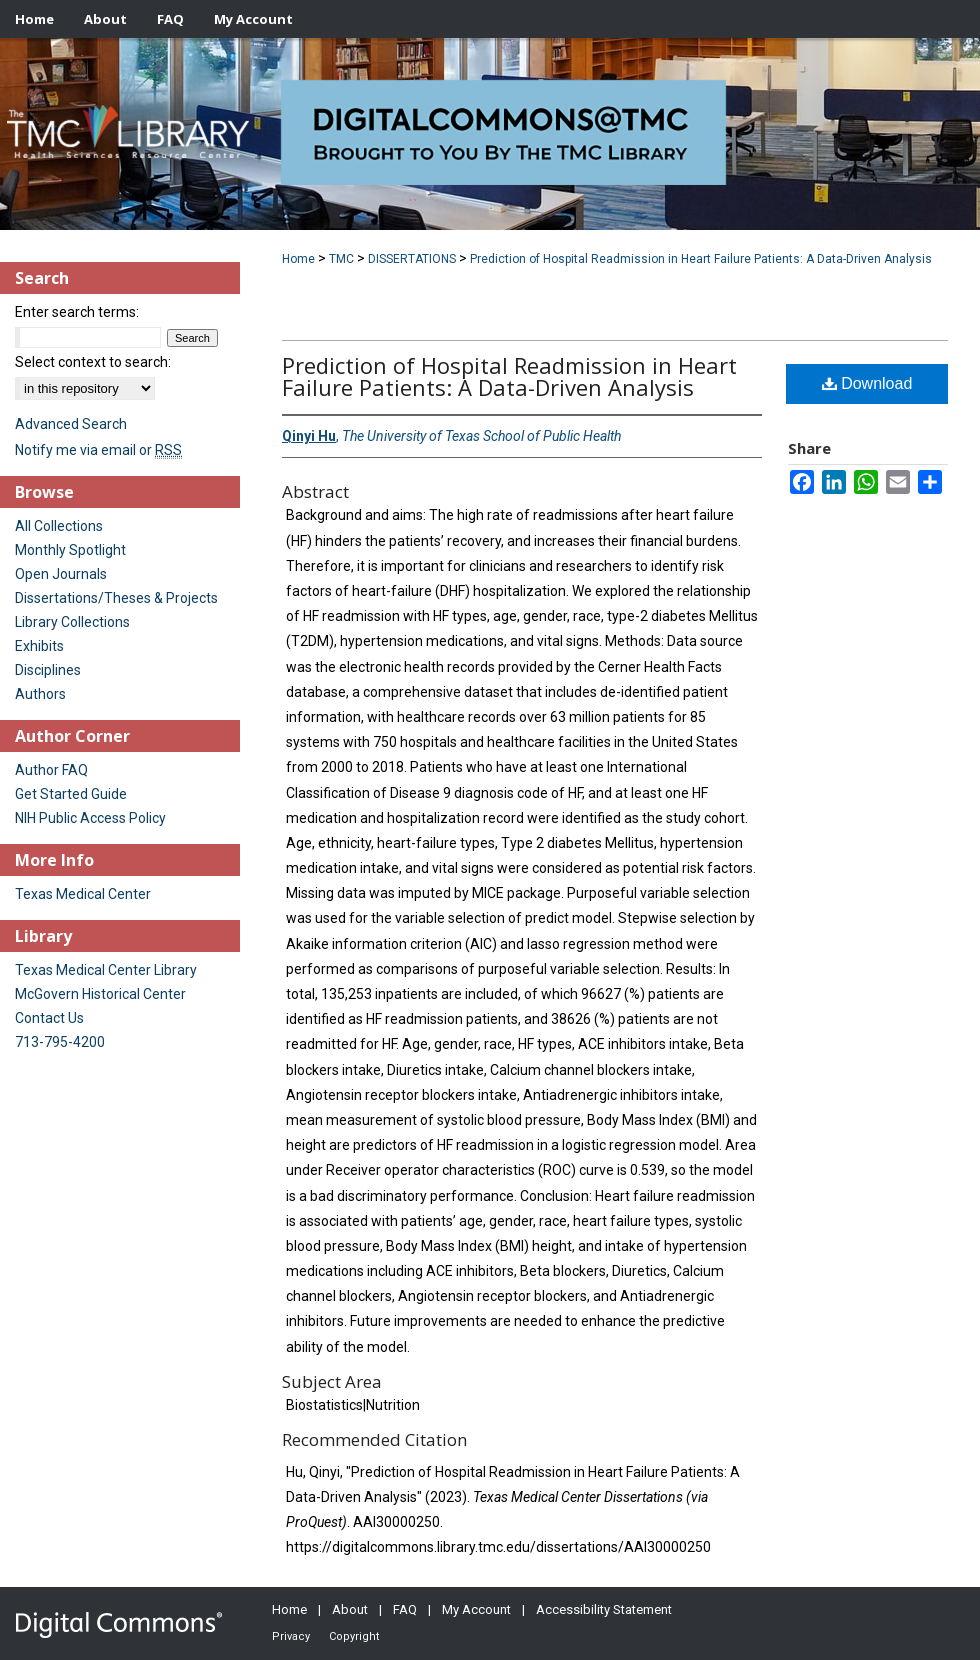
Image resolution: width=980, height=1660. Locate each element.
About (350, 1609)
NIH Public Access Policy (90, 818)
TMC (341, 259)
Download (867, 383)
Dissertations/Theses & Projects (116, 598)
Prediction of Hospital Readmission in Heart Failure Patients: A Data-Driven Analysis (701, 259)
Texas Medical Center (83, 894)
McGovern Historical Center (100, 994)
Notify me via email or (98, 450)
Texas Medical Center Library (106, 970)
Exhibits (39, 646)
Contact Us (49, 1018)
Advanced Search (71, 424)
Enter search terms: (77, 312)
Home (298, 259)
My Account (476, 1609)
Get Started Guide (71, 794)
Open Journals (61, 574)
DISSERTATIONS (412, 259)
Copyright (354, 1636)
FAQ (405, 1609)
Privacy (291, 1636)
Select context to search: (93, 362)
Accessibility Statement (604, 1609)
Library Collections (72, 622)
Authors (40, 694)
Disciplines (48, 670)
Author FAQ (51, 770)
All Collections (59, 526)
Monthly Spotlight (70, 550)
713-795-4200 (60, 1042)
